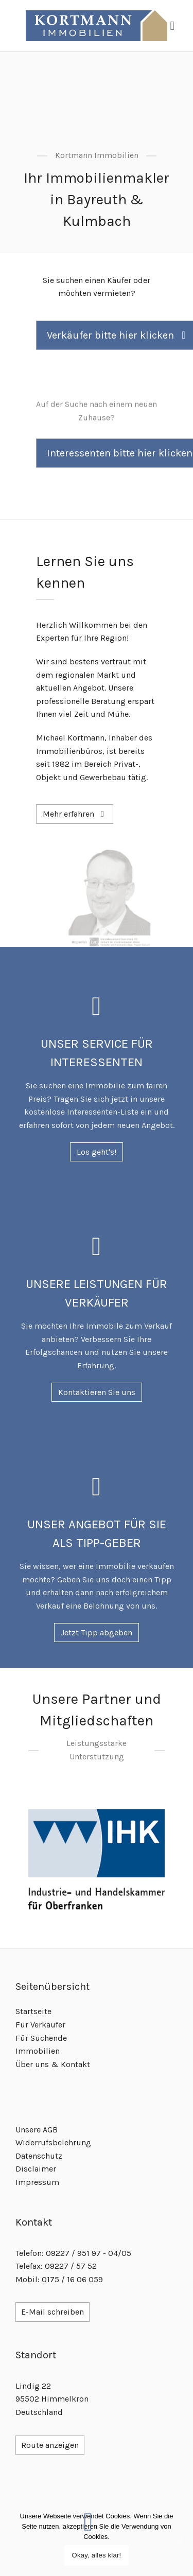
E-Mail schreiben (52, 2312)
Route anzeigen (50, 2445)
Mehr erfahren (75, 814)
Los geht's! (96, 1152)
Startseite (33, 2011)
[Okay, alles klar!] (180, 2540)
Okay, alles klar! (96, 2555)
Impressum (37, 2182)
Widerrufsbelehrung (53, 2142)
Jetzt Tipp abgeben (96, 1632)
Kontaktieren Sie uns (96, 1392)
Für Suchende (41, 2038)
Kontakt (75, 2064)
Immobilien (37, 2051)
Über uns (32, 2064)
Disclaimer (35, 2169)
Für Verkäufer (40, 2025)
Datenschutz (38, 2156)
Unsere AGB (36, 2129)
